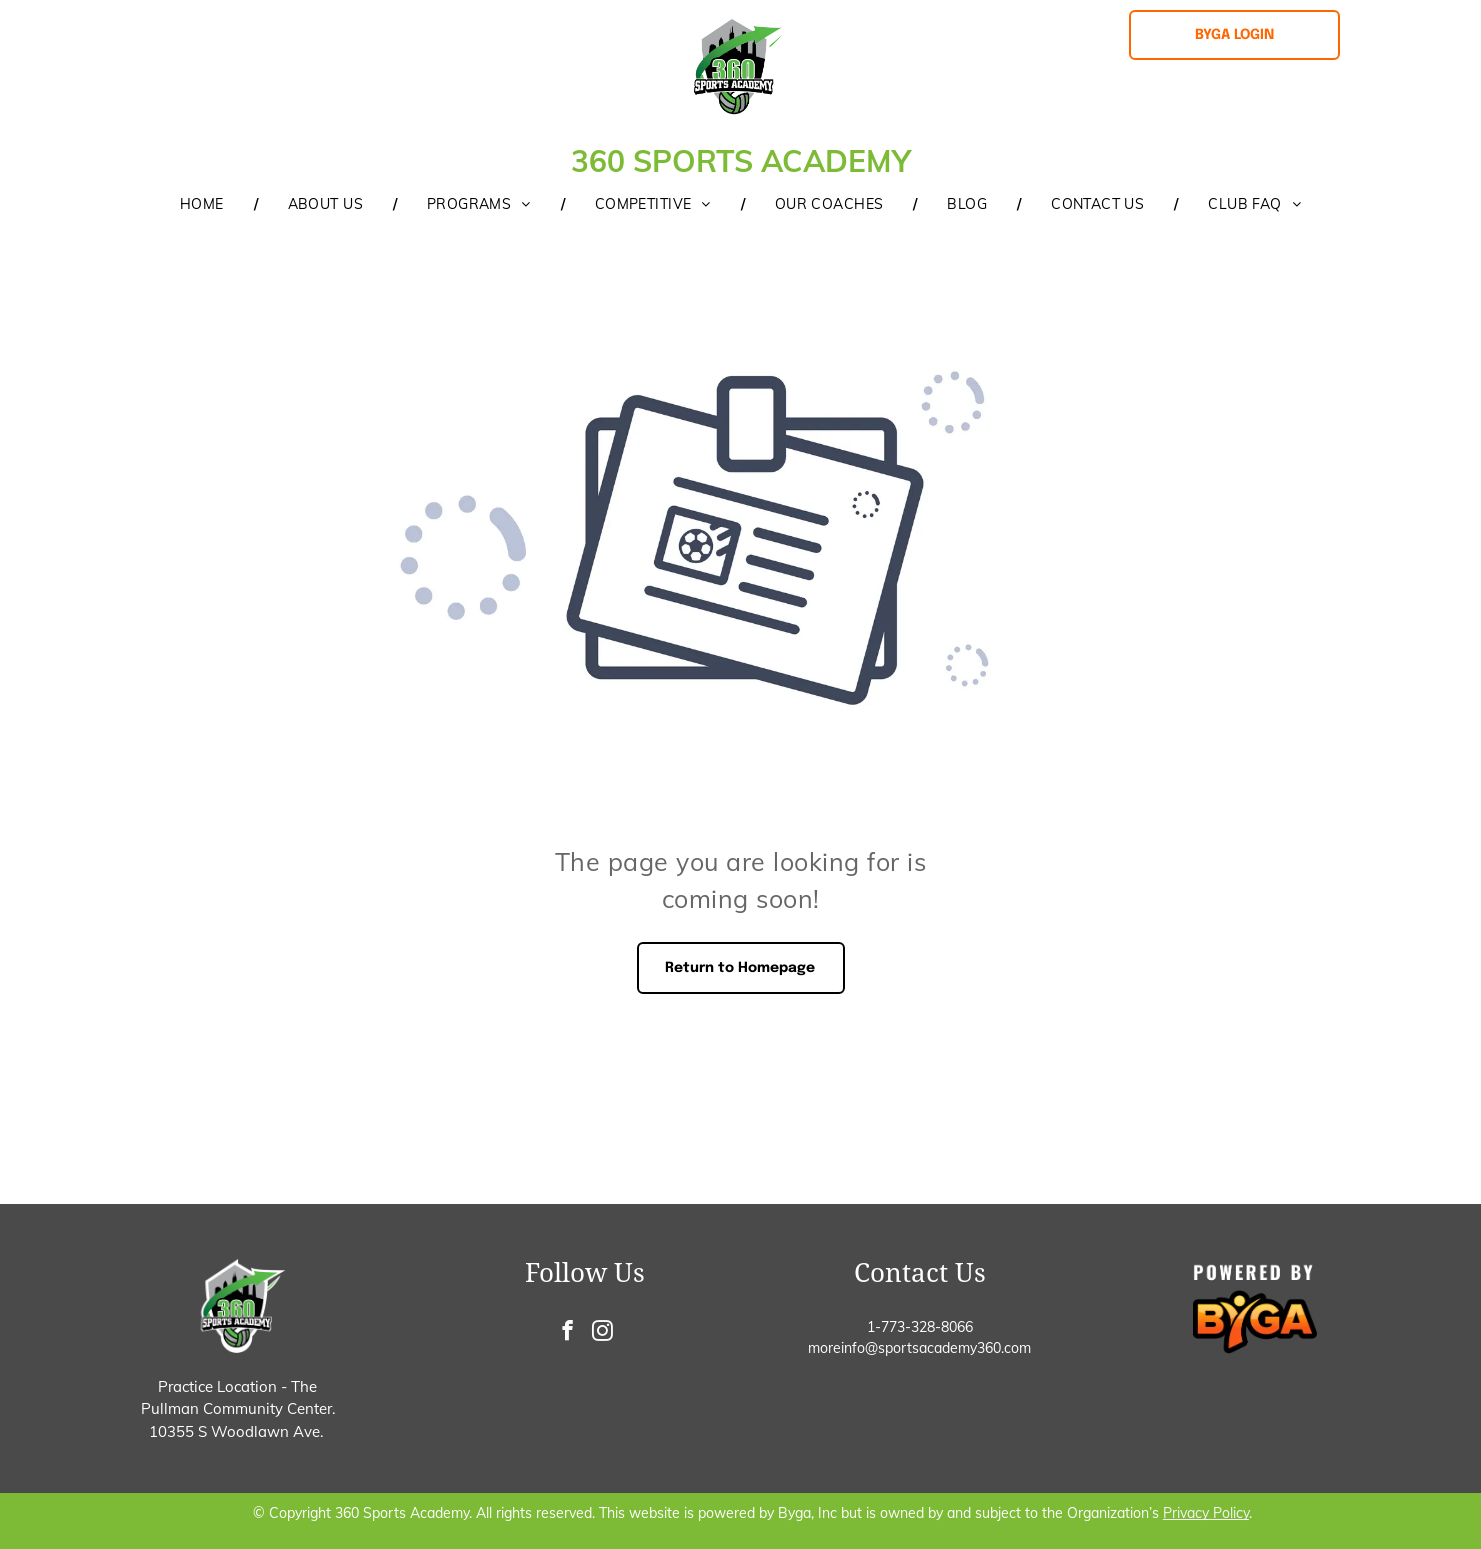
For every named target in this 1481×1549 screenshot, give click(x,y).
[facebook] (567, 1333)
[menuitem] (204, 204)
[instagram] (602, 1333)
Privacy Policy (1206, 1513)
